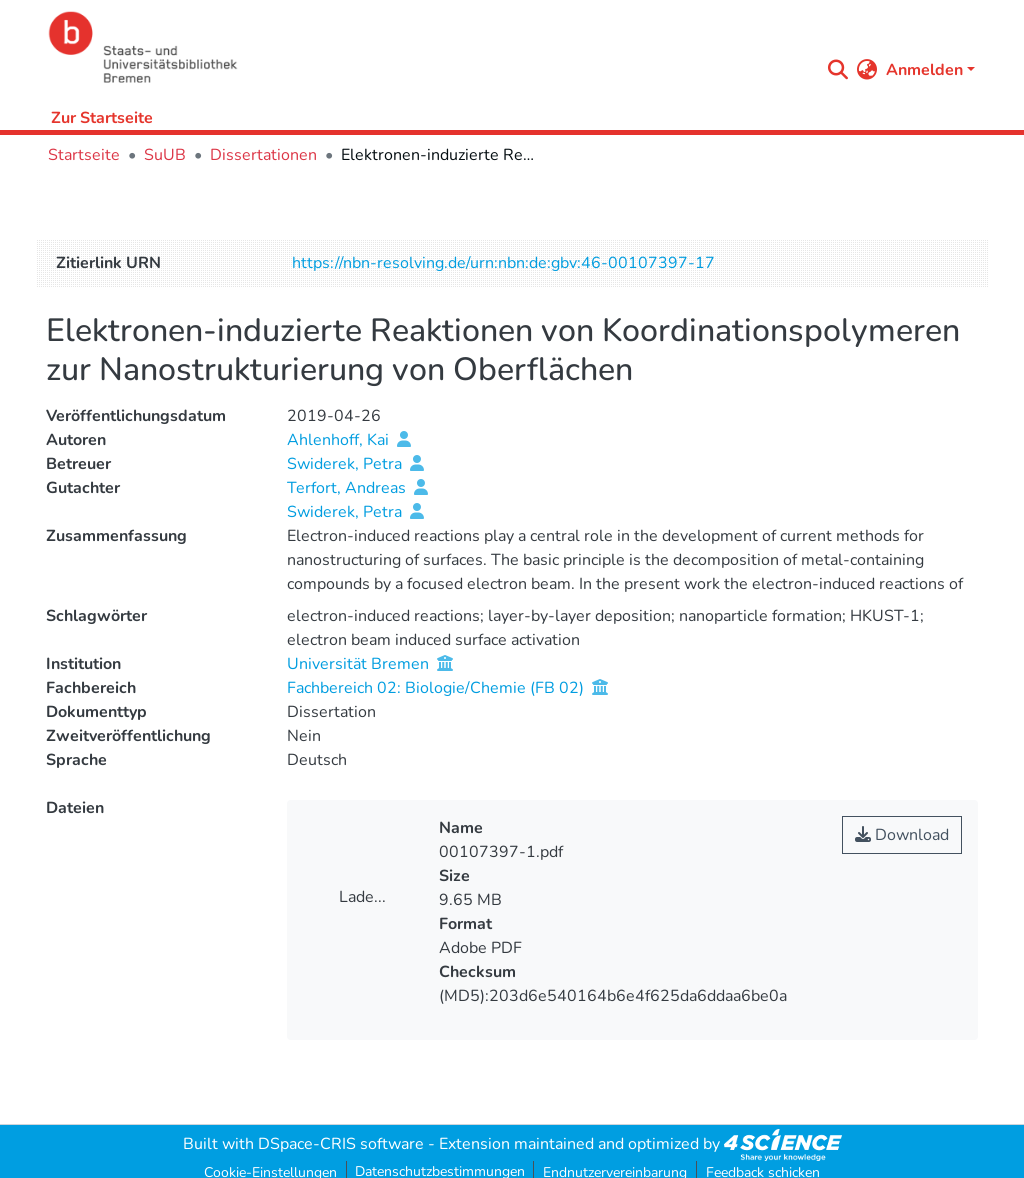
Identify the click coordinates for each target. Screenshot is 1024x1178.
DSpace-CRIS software (341, 1144)
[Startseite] (428, 47)
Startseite (84, 155)
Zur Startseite (102, 118)
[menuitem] (867, 70)
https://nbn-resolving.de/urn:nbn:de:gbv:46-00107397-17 (503, 263)
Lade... (362, 897)
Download (902, 835)
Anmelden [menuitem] (924, 70)
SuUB (165, 155)
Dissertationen (263, 155)
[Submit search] (838, 70)
